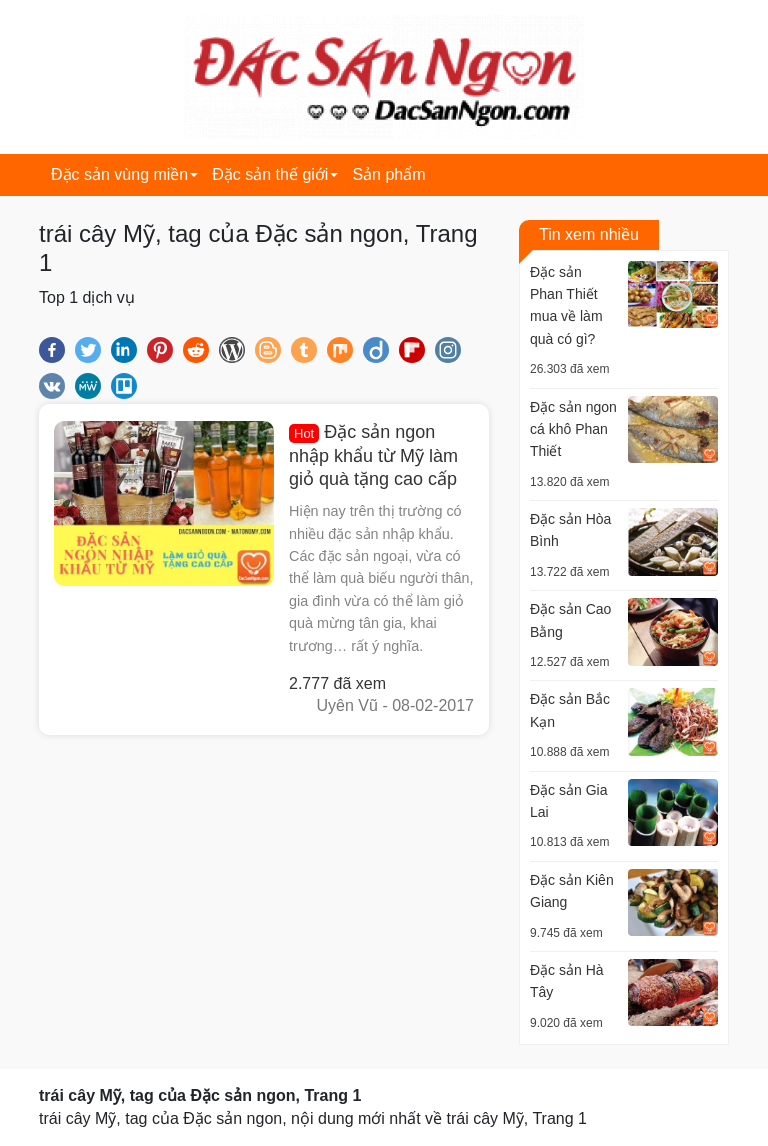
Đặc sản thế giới (270, 174)
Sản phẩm (388, 174)
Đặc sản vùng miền (119, 174)
